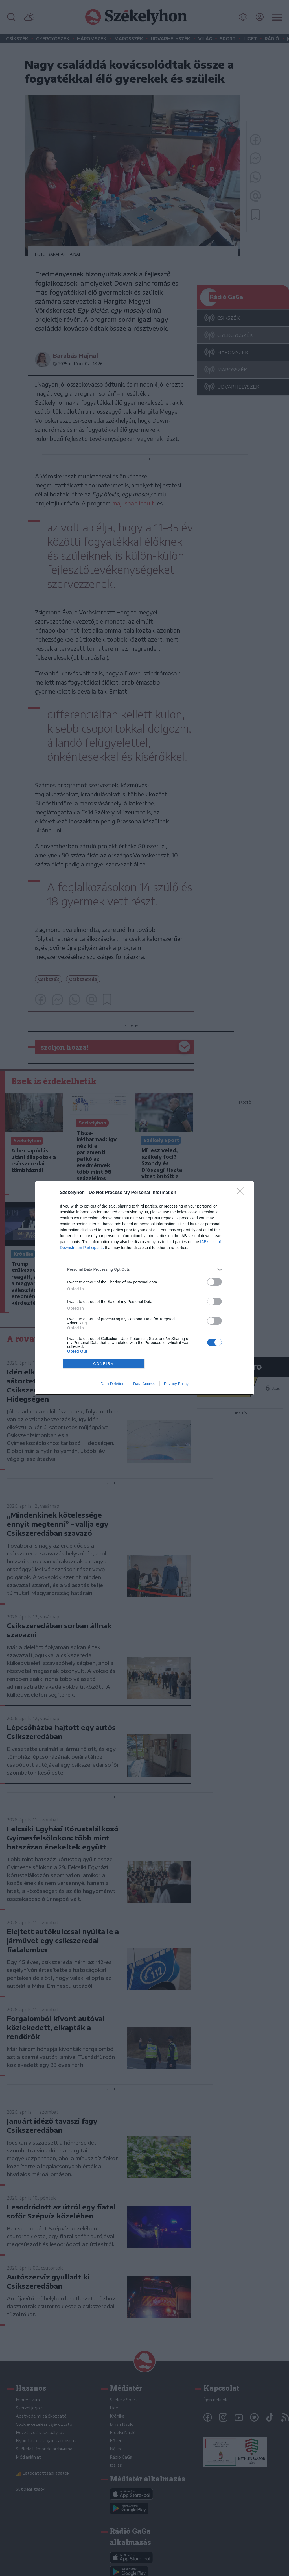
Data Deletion (112, 1383)
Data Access (144, 1383)
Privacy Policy (176, 1383)
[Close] (242, 1192)
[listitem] (144, 1269)
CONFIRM (103, 1363)
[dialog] (144, 1288)
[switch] (214, 1282)
